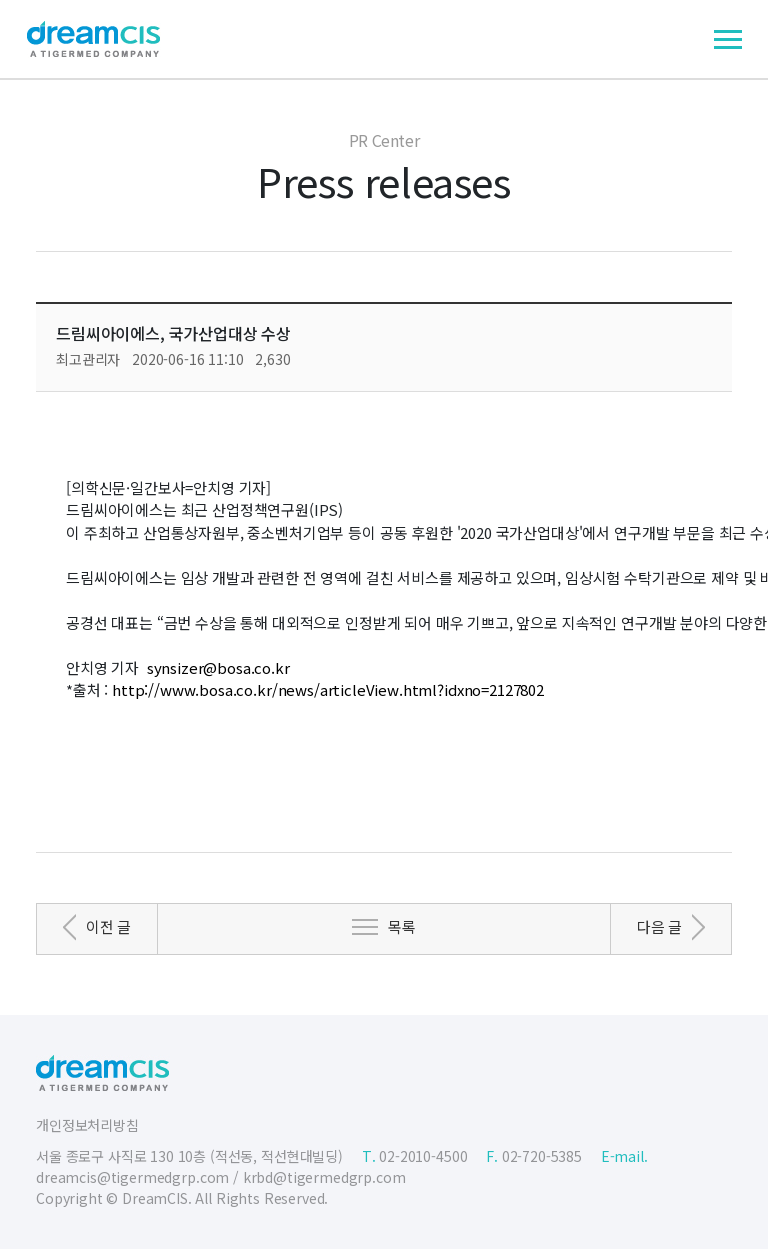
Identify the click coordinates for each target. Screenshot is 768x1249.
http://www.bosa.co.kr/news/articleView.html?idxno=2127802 (328, 689)
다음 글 (659, 926)
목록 (402, 926)
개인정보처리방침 (87, 1125)
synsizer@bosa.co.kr (218, 667)
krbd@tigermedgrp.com (324, 1177)
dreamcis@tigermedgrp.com (132, 1177)
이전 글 (108, 926)
